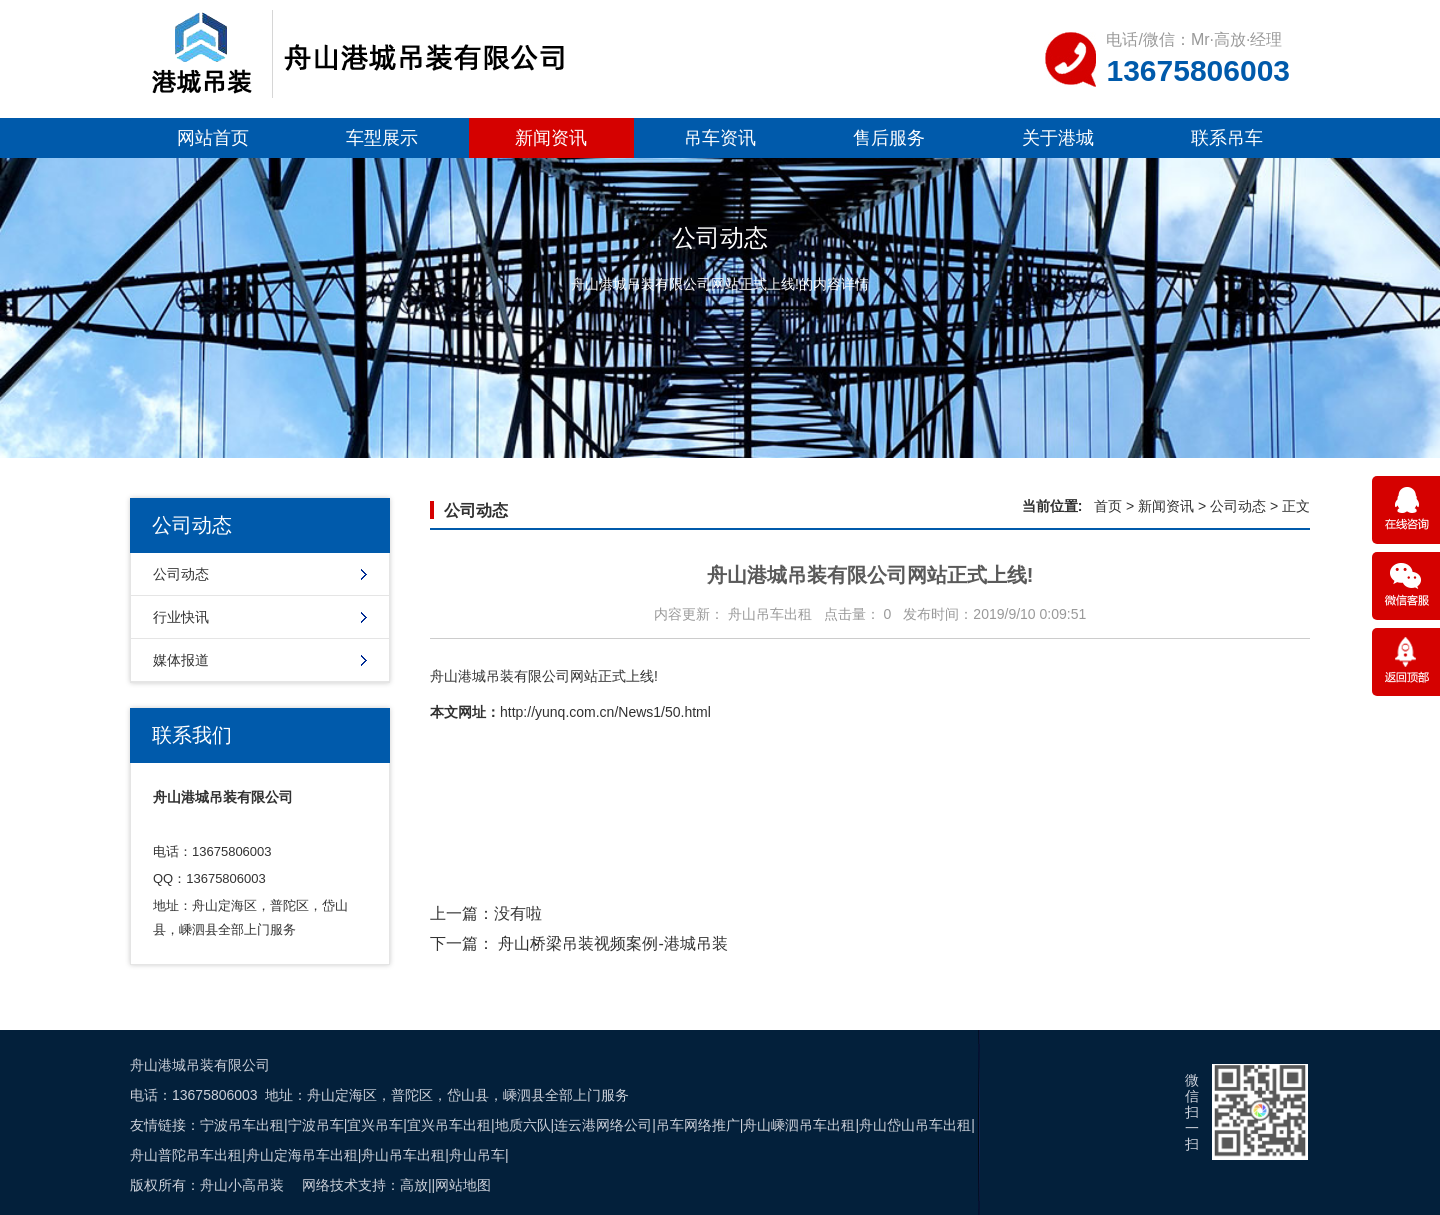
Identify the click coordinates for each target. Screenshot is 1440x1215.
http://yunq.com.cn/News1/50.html (605, 712)
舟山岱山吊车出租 (915, 1125)
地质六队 (523, 1125)
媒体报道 (181, 660)
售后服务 (889, 138)
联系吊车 (1227, 138)
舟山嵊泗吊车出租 (799, 1125)
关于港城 (1058, 138)
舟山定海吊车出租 (302, 1155)
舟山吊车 (477, 1155)
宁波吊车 (316, 1125)
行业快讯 (181, 617)
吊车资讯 (720, 138)
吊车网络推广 (698, 1125)
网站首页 (213, 138)
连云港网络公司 (603, 1125)
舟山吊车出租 (403, 1155)
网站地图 (463, 1185)
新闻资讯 (551, 138)
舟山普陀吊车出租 (186, 1155)
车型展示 (382, 138)
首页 (1108, 506)
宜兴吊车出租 (449, 1125)
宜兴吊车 (375, 1125)
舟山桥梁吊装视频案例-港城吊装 (612, 943)
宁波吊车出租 (242, 1125)
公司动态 (181, 574)
